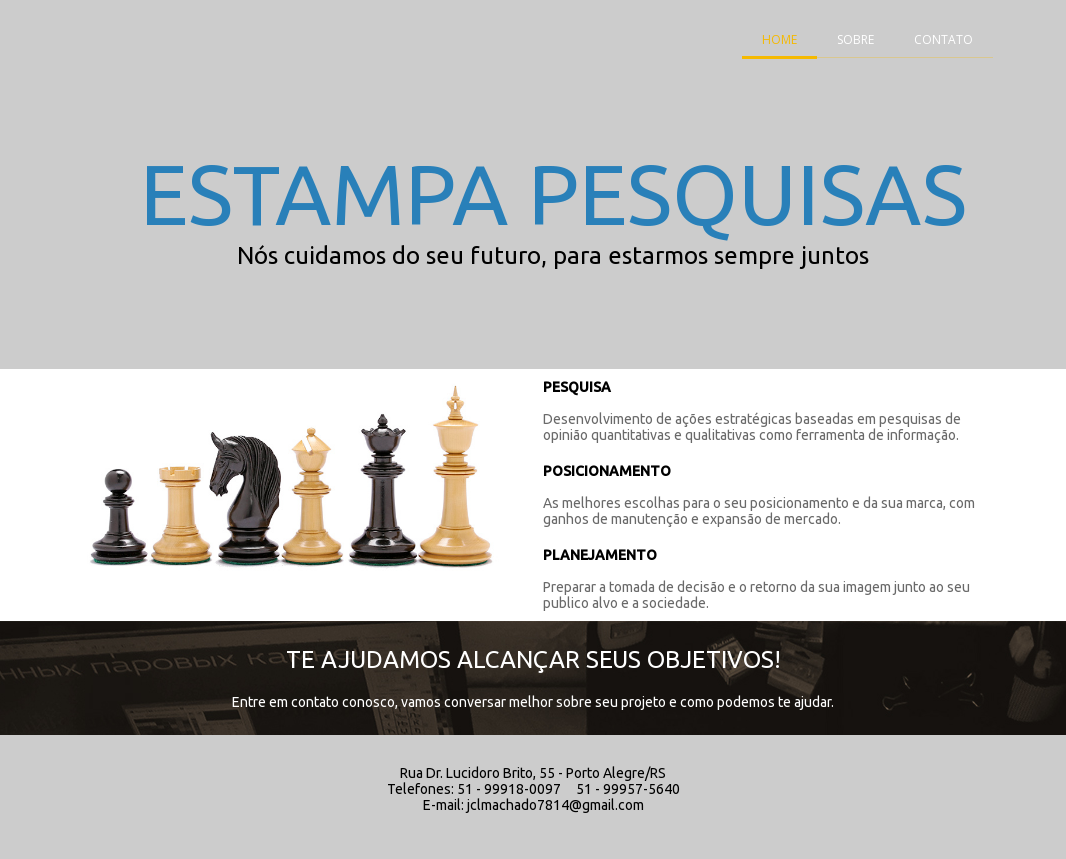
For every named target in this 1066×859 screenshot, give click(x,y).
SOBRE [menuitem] (855, 39)
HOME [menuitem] (779, 39)
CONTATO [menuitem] (943, 39)
